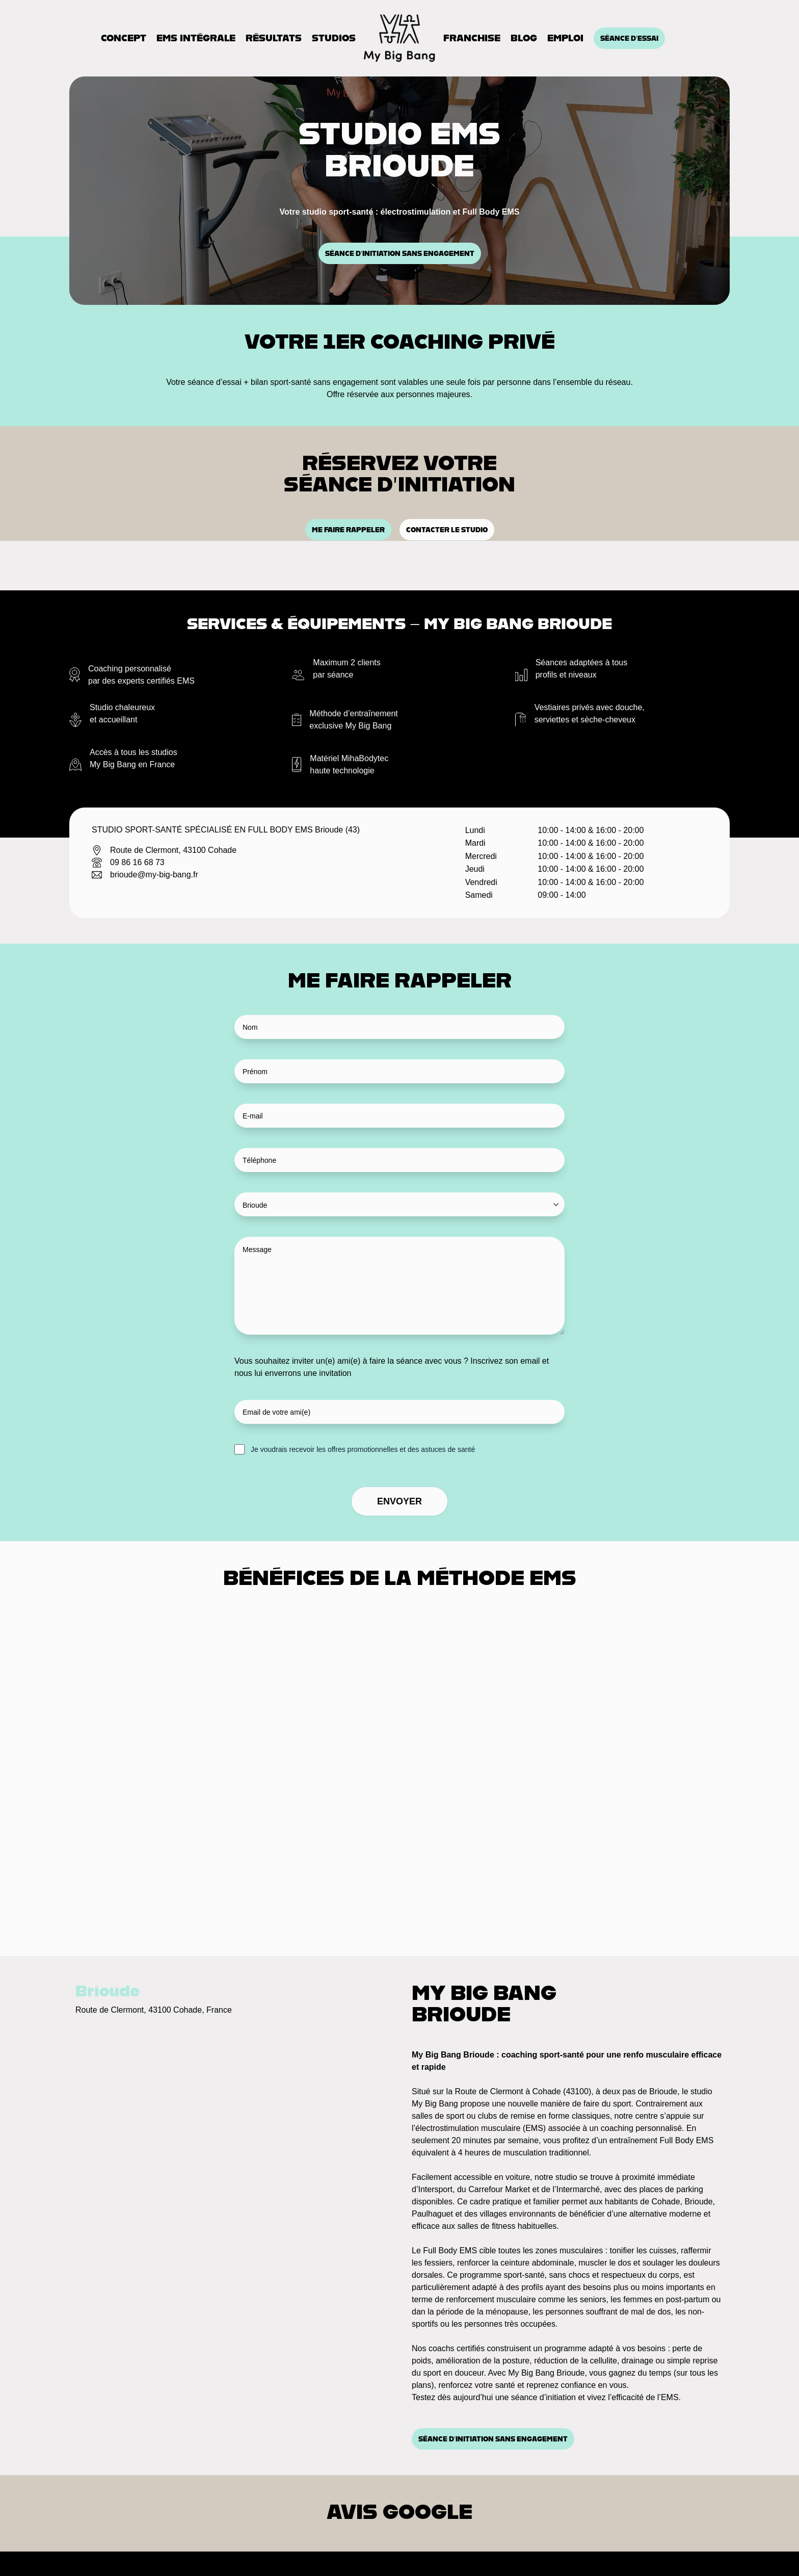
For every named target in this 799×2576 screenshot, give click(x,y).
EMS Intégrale (195, 38)
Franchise (471, 38)
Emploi (565, 38)
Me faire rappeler (348, 530)
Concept (123, 38)
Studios (334, 38)
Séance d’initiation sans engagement (399, 253)
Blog (524, 38)
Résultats (274, 38)
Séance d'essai (629, 38)
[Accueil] (399, 38)
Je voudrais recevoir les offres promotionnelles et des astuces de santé (363, 1449)
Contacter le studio (447, 530)
